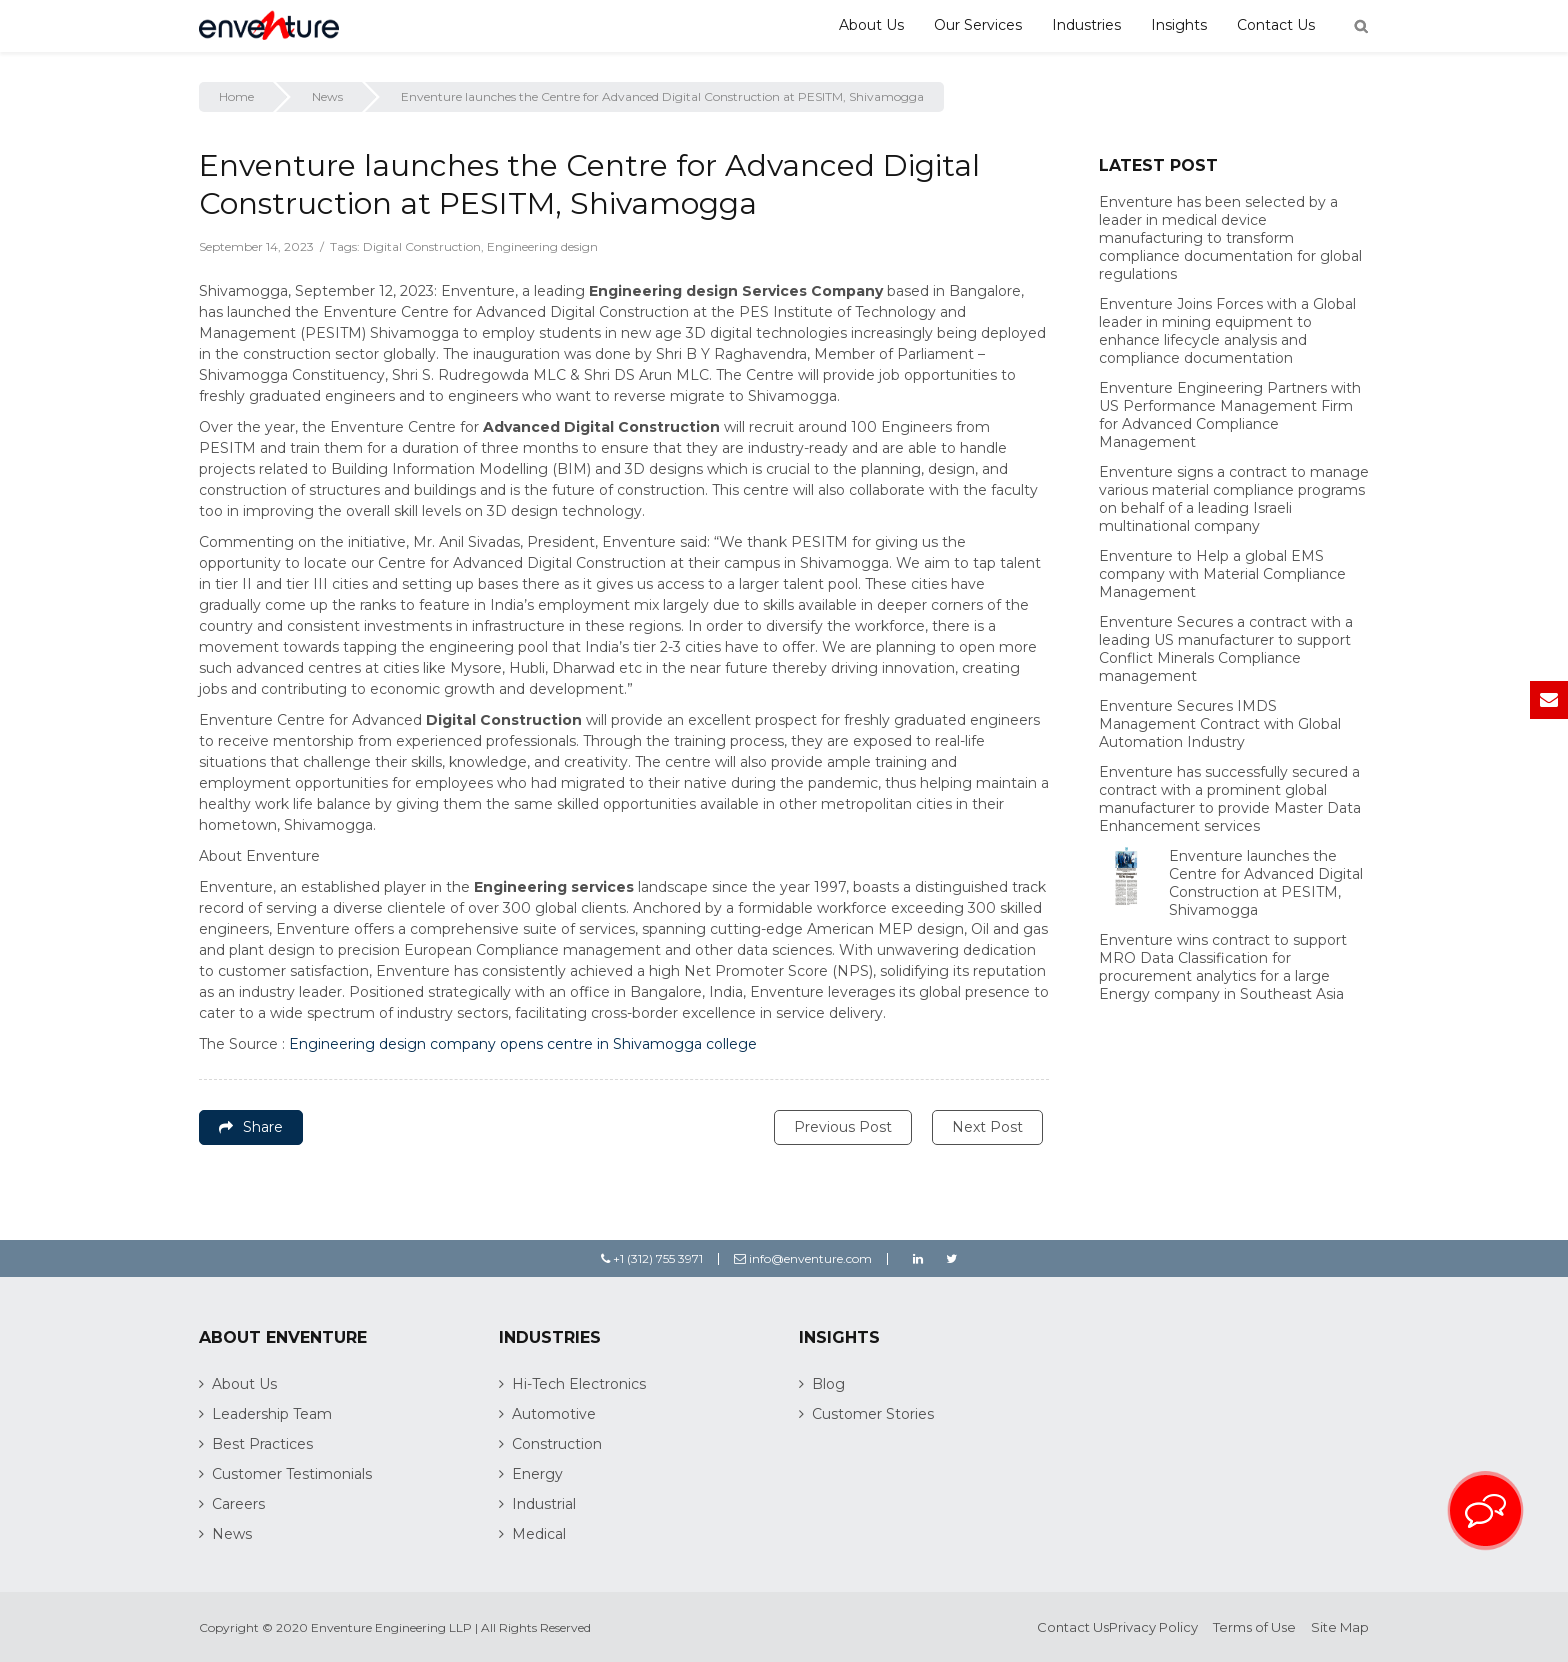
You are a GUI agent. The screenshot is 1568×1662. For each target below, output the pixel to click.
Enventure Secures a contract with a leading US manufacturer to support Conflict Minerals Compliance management (1226, 649)
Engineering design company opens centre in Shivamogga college (523, 1044)
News (327, 96)
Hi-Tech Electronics (579, 1384)
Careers (238, 1504)
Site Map (1340, 1627)
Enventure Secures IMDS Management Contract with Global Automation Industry (1220, 724)
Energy (537, 1474)
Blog (828, 1384)
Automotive (554, 1414)
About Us (871, 25)
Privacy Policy (1153, 1627)
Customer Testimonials (292, 1474)
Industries (1086, 25)
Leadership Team (272, 1414)
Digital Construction (422, 246)
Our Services (978, 25)
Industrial (544, 1504)
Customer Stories (873, 1414)
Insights (1179, 25)
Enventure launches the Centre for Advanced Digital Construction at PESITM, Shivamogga (1266, 883)
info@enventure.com (803, 1258)
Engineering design (542, 246)
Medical (539, 1534)
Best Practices (262, 1444)
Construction (557, 1444)
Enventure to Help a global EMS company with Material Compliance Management (1222, 574)
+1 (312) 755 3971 (652, 1258)
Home (236, 96)
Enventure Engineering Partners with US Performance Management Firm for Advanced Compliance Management (1230, 415)
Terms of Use (1254, 1627)
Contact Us (1276, 25)
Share (251, 1127)
